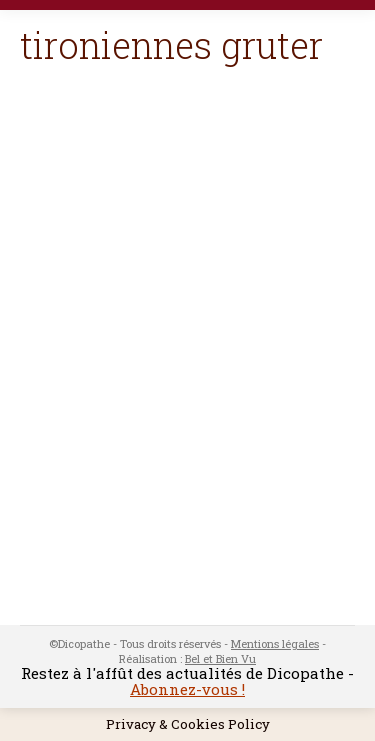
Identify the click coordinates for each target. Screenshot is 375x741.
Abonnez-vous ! (187, 689)
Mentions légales (275, 643)
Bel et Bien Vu (220, 658)
